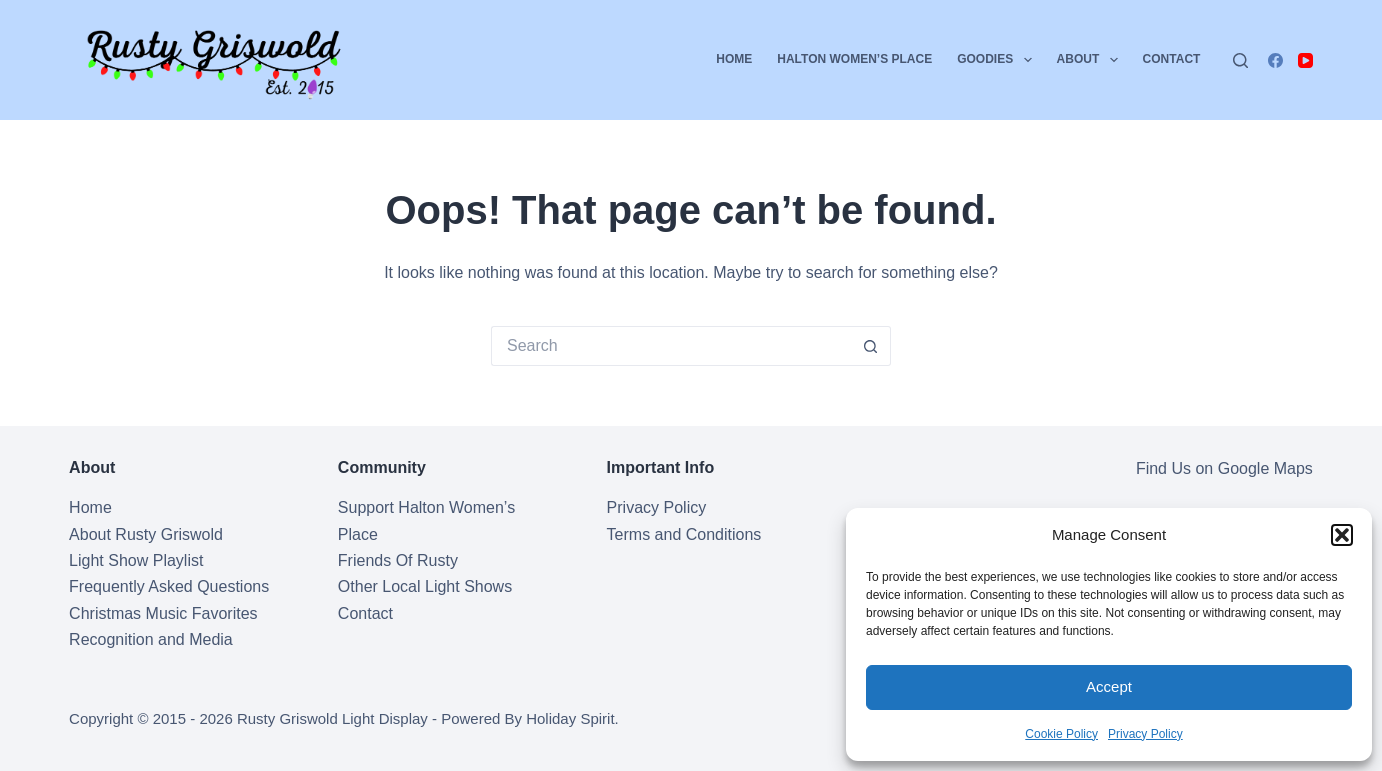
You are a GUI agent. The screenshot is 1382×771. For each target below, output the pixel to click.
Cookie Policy (1061, 734)
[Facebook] (1275, 60)
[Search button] (871, 346)
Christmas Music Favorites (163, 613)
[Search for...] (671, 346)
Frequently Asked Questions (169, 586)
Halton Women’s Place (854, 59)
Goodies (998, 60)
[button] (1342, 535)
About (1091, 60)
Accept (1109, 686)
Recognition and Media (151, 639)
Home (734, 59)
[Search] (1240, 60)
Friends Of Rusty (398, 560)
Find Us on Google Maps (1224, 468)
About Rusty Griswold (146, 534)
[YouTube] (1305, 60)
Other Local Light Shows (425, 586)
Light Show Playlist (136, 560)
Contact (1172, 59)
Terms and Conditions (684, 534)
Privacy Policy (1145, 734)
